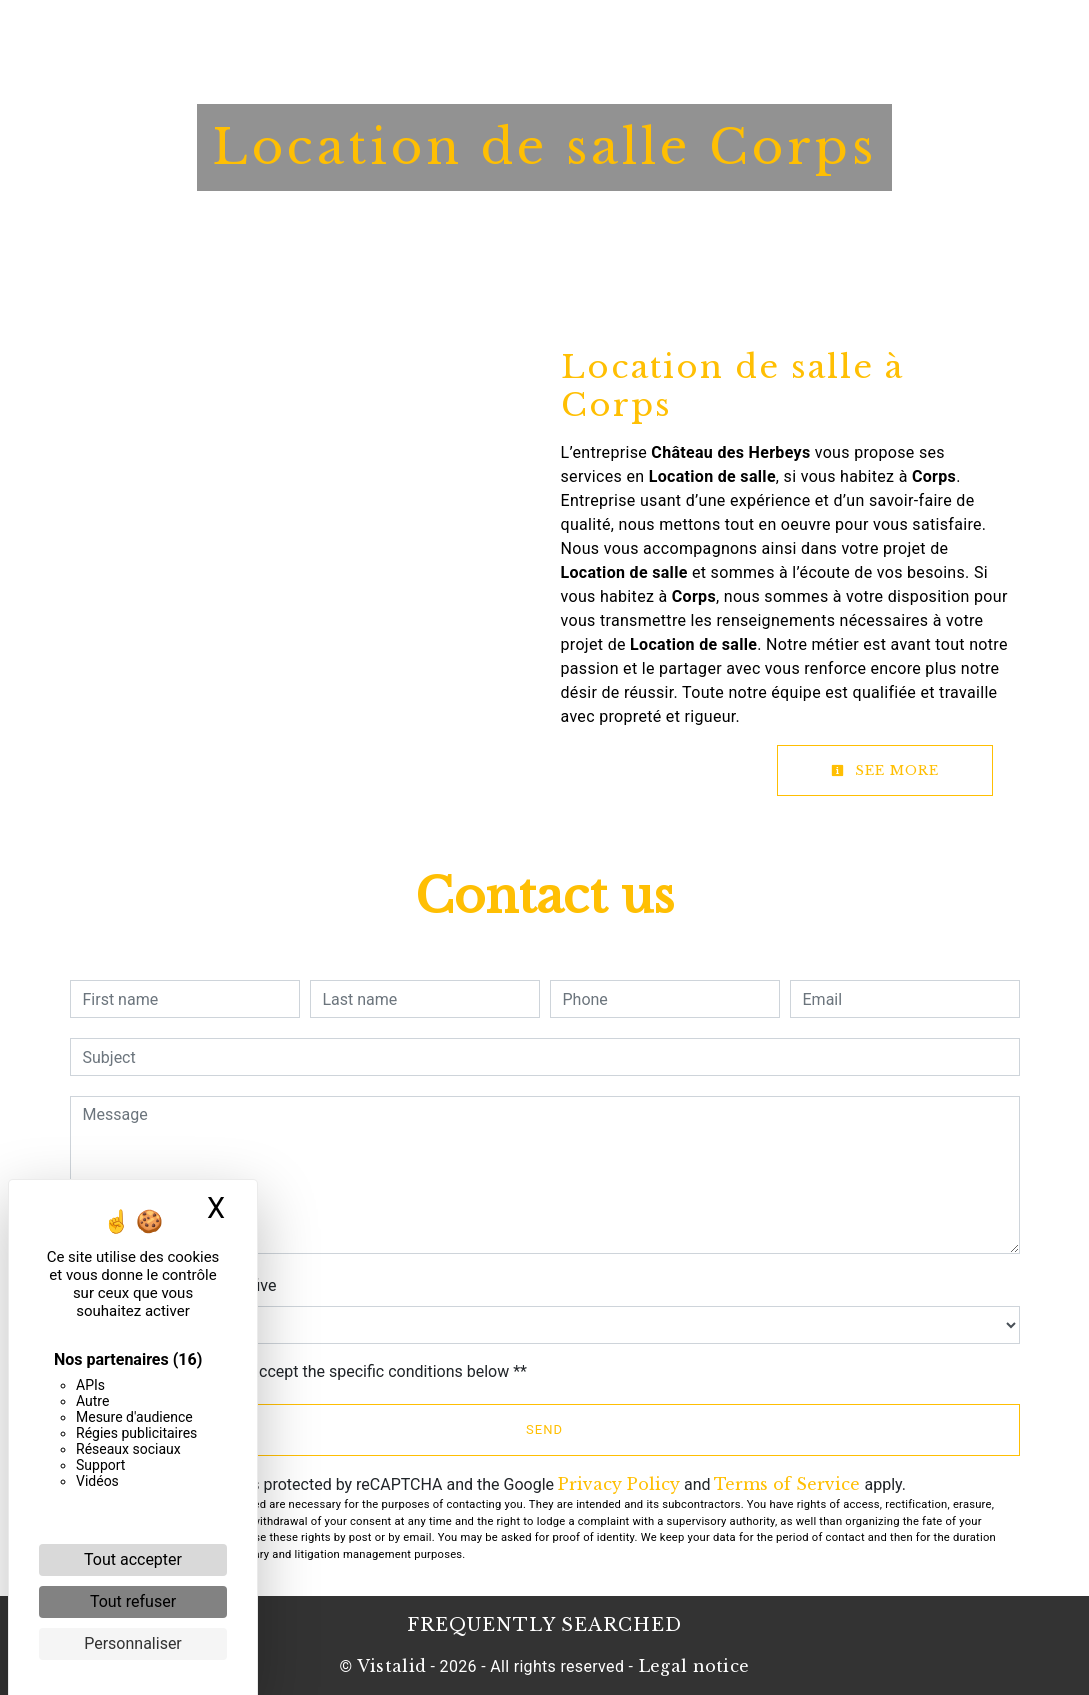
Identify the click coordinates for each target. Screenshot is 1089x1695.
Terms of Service (787, 1484)
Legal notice (691, 1666)
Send (544, 1429)
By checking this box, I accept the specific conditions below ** (308, 1371)
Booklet (584, 34)
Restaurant (483, 34)
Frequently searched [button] (544, 1625)
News (662, 34)
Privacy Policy (619, 1484)
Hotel (392, 34)
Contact (739, 34)
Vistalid (392, 1666)
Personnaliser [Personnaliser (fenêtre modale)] (133, 1643)
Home (321, 34)
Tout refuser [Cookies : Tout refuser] (133, 1601)
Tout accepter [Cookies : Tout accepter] (133, 1559)
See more (885, 770)
